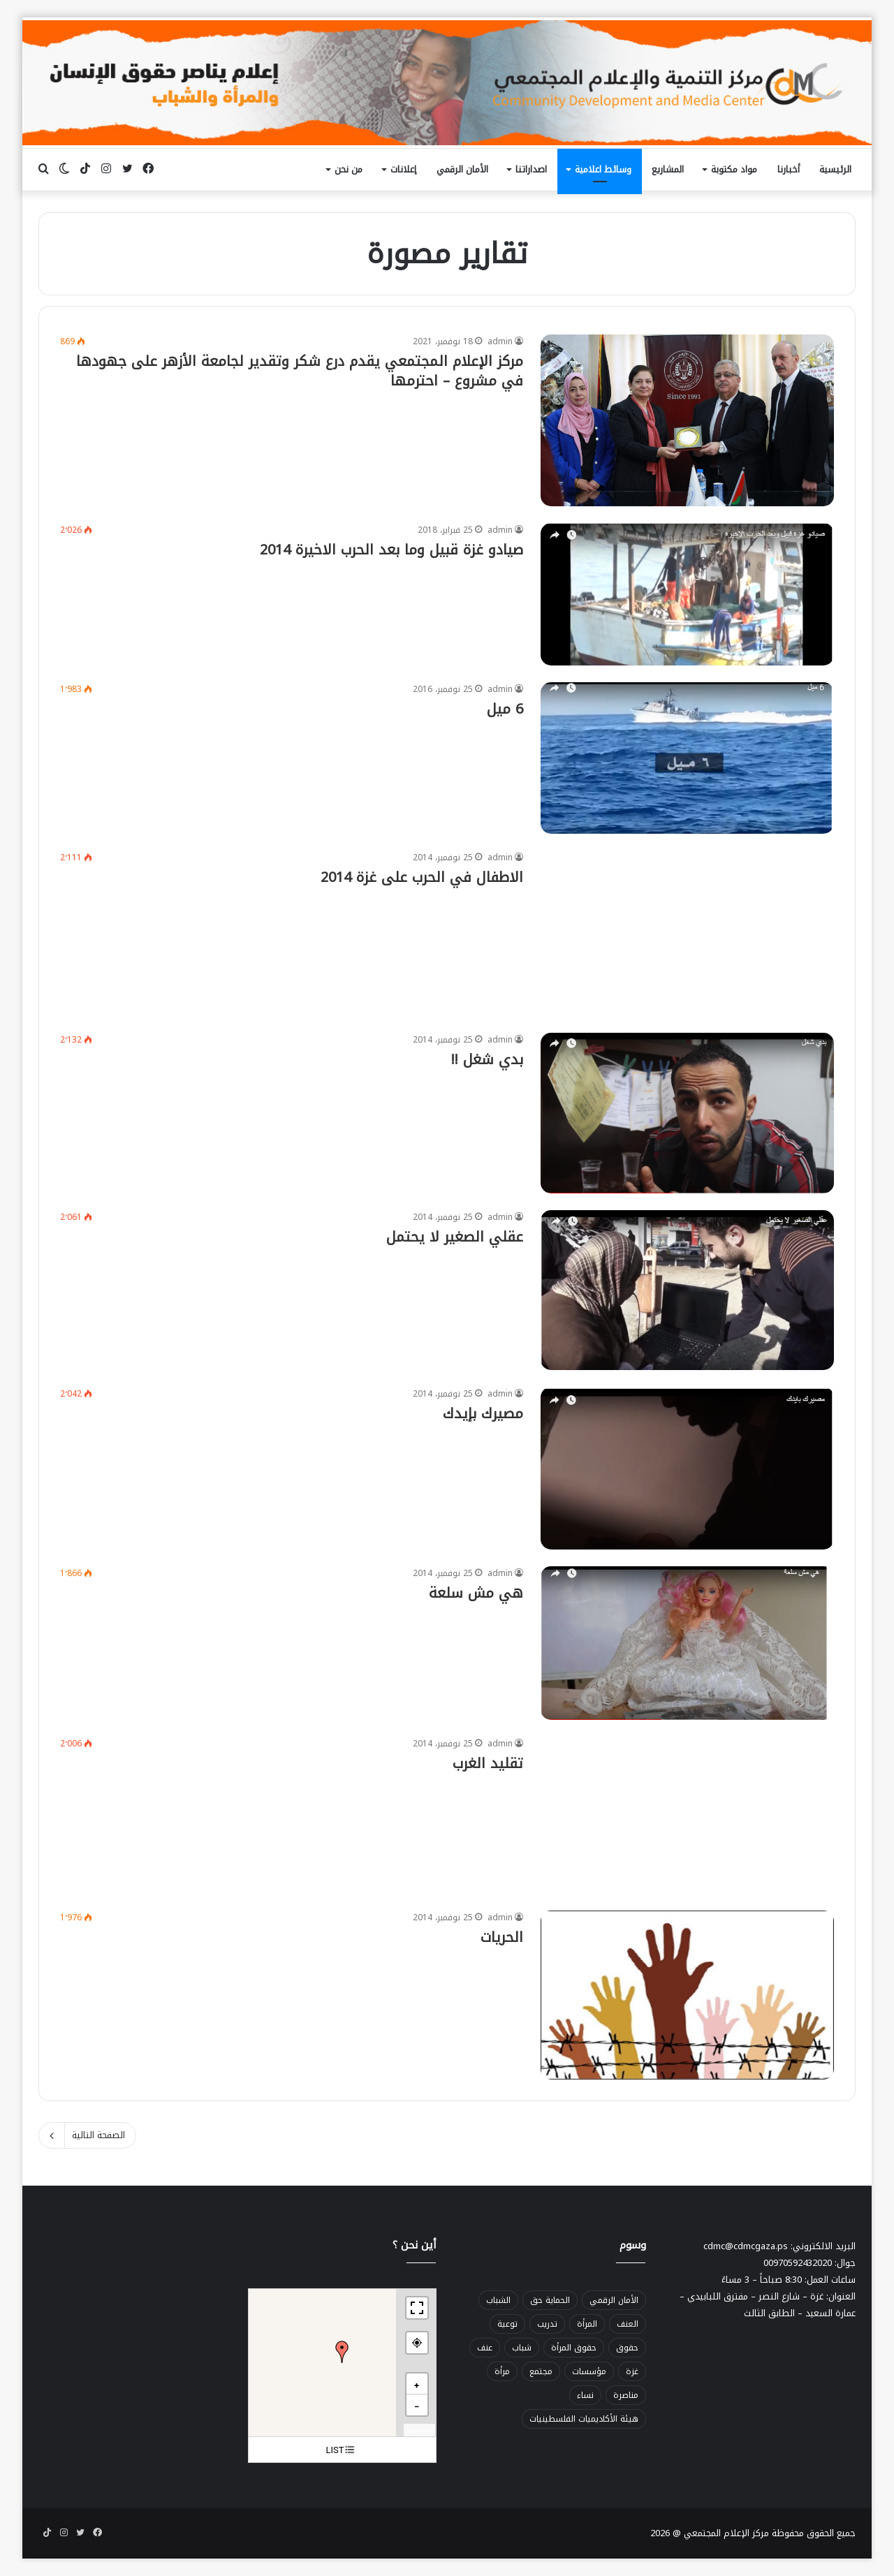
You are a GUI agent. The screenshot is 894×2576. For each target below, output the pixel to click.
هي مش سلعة (476, 1593)
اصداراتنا (531, 169)
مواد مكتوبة (734, 169)
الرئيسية (835, 169)
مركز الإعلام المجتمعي (726, 2533)
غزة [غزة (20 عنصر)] (632, 2371)
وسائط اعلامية (603, 169)
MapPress (419, 2431)
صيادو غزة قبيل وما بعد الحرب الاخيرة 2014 (391, 549)
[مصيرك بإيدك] (687, 1468)
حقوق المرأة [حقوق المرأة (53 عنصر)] (573, 2347)
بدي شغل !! (487, 1059)
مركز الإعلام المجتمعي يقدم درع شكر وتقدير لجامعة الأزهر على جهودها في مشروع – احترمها (299, 371)
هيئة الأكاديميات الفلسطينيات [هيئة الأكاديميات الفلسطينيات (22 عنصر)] (583, 2419)
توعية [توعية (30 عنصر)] (507, 2324)
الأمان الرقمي (462, 169)
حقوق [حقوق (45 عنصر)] (627, 2347)
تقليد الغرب (488, 1763)
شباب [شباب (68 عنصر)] (522, 2347)
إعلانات (403, 169)
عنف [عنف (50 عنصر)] (484, 2347)
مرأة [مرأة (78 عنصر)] (502, 2371)
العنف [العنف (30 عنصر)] (627, 2324)
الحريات (502, 1937)
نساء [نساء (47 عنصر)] (585, 2395)
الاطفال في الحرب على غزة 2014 (422, 877)
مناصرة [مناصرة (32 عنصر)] (625, 2395)
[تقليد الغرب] (687, 1815)
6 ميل (505, 708)
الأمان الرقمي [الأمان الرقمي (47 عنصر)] (613, 2300)
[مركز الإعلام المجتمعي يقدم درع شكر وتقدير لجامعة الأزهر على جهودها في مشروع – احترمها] (687, 420)
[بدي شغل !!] (687, 1113)
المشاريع (668, 169)
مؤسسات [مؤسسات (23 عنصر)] (589, 2371)
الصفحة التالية (87, 2135)
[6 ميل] (687, 758)
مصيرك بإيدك (483, 1413)
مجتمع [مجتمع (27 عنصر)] (540, 2371)
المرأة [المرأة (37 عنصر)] (587, 2324)
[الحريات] (687, 1995)
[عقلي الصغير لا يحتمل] (687, 1290)
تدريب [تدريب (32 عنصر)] (547, 2324)
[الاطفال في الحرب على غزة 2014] (687, 933)
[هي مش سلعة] (687, 1643)
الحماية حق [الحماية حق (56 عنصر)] (550, 2300)
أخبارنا (788, 169)
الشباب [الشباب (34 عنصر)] (498, 2300)
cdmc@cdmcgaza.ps (745, 2246)
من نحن (348, 169)
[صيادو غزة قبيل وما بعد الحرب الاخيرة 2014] (687, 594)
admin (500, 341)
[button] (342, 2352)
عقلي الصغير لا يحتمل (454, 1236)
